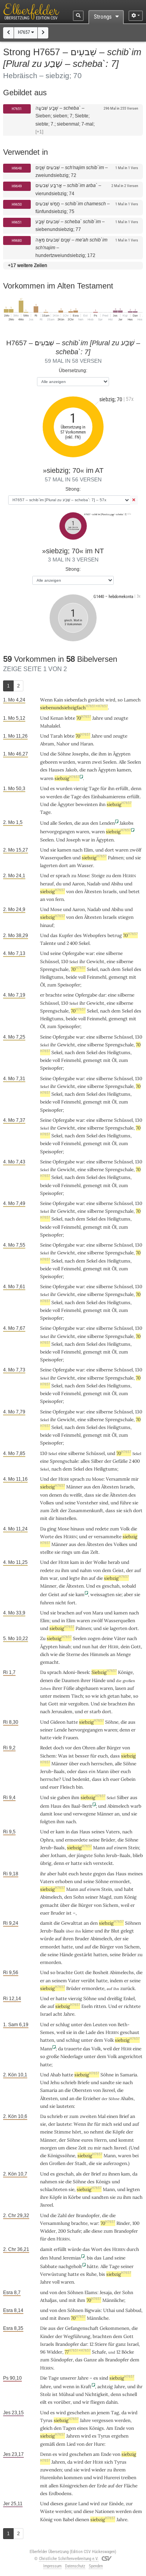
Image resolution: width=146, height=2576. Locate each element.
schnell (129, 2394)
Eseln (87, 2006)
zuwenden (51, 2470)
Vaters (113, 1832)
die (94, 754)
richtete (132, 2006)
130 (64, 961)
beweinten (87, 804)
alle (53, 823)
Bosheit (101, 1972)
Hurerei (112, 2477)
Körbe (74, 2197)
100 (135, 2223)
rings (67, 1552)
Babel (68, 2519)
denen (55, 1495)
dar (102, 995)
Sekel (84, 943)
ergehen (119, 2436)
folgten (47, 1821)
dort (109, 850)
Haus (56, 1806)
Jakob (71, 770)
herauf (47, 884)
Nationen (104, 2511)
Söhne (64, 754)
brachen (65, 1613)
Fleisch (67, 1787)
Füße (68, 1688)
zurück (127, 1988)
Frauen (70, 1737)
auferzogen (115, 2163)
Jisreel (108, 2090)
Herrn (100, 2140)
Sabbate (48, 2266)
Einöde (116, 2503)
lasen (120, 1688)
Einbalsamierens (108, 796)
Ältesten (93, 891)
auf (137, 1570)
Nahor (63, 744)
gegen (99, 1873)
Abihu (117, 884)
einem (120, 1847)
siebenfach (75, 700)
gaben (63, 1797)
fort (71, 1602)
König (130, 1897)
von (97, 1570)
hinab (64, 1646)
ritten (100, 2006)
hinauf (46, 925)
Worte (47, 1536)
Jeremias (72, 2258)
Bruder (58, 1913)
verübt (88, 1980)
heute (86, 1873)
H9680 (17, 240)
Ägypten (121, 754)
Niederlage (71, 2056)
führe (125, 1503)
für (111, 2344)
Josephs (80, 754)
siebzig (67, 778)
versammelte (107, 1536)
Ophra (46, 1840)
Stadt (80, 2163)
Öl (42, 985)
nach (71, 1821)
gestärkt (83, 1954)
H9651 (17, 222)
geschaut (129, 2032)
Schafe (74, 2231)
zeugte (121, 718)
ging (51, 1529)
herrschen (102, 1763)
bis (90, 2258)
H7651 (17, 108)
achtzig (105, 2386)
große (52, 2056)
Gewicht (95, 961)
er (132, 1905)
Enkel (129, 1998)
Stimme (62, 2132)
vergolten (78, 1704)
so (42, 796)
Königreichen (74, 2486)
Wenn (46, 700)
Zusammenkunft (85, 1510)
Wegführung (76, 2336)
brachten (117, 1704)
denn (136, 788)
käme (87, 1931)
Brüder (108, 1840)
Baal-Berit (81, 1806)
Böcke (127, 2352)
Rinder (123, 2223)
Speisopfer (69, 985)
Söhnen (133, 1923)
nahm (86, 1570)
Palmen (115, 857)
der (129, 1570)
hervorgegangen (57, 831)
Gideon (57, 1722)
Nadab (93, 884)
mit (43, 1518)
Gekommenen (114, 2328)
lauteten (65, 2106)
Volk (125, 1529)
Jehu (55, 2082)
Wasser (85, 865)
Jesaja (106, 2292)
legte (74, 1578)
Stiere (101, 2344)
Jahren (73, 2436)
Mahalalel (50, 726)
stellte (46, 1552)
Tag (115, 2412)
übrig (45, 1863)
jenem (103, 2412)
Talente (48, 943)
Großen (57, 2163)
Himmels (99, 1654)
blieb (138, 1855)
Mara (97, 1613)
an (42, 899)
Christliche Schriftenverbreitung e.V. (69, 2558)
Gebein (128, 1779)
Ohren (88, 1748)
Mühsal (66, 2394)
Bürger (114, 1748)
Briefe (83, 2082)
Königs (103, 2181)
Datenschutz (75, 2566)
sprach (63, 875)
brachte (54, 995)
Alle (122, 762)
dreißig (114, 1998)
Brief (124, 2116)
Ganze (90, 2360)
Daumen (70, 1680)
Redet (46, 1748)
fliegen (97, 2402)
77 (78, 2352)
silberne (114, 953)
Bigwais (92, 2310)
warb (135, 1806)
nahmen (48, 2181)
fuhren (47, 1602)
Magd (105, 1897)
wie (95, 1696)
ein (92, 1771)
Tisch (77, 1696)
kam (74, 1562)
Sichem (48, 1756)
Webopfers (94, 935)
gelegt (127, 1931)
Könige (125, 1672)
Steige (98, 875)
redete (102, 1529)
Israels (110, 891)
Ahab (55, 2075)
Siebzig (104, 1672)
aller (101, 1748)
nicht (60, 1602)
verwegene (84, 1814)
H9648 (17, 168)
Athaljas (48, 2300)
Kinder (47, 2336)
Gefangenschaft (82, 2328)
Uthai (109, 2310)
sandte (107, 2082)
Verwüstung (53, 2274)
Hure (99, 2444)
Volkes (47, 1503)
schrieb (68, 2082)
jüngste (85, 1855)
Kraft (86, 2386)
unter (46, 1696)
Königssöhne (61, 2155)
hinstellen (66, 1518)
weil (125, 1905)
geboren (49, 762)
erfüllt (122, 788)
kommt (126, 2140)
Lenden (107, 823)
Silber (97, 1461)
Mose (83, 875)
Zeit (82, 2148)
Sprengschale (54, 969)
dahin (112, 2402)
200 (62, 2231)
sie (98, 1495)
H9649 (17, 186)
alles (85, 1461)
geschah (111, 1586)
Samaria (128, 2075)
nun (86, 1646)
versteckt (103, 1863)
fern (59, 899)
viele (57, 1737)
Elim (88, 850)
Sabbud (133, 2310)
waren (98, 831)
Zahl (62, 2215)
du (59, 884)
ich (106, 1779)
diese (96, 2231)
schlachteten (53, 2189)
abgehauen (87, 1688)
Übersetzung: (73, 370)
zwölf (135, 850)
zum (114, 1529)
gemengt (118, 977)
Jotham (58, 1855)
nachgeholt (70, 2266)
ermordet (120, 1881)
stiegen (126, 917)
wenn (68, 2386)
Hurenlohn (51, 2477)
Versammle (118, 1479)
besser (82, 1756)
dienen (82, 2519)
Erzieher (91, 2098)
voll (82, 977)
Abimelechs (122, 1972)
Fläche (130, 2486)
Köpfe (119, 2132)
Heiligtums (51, 977)
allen (53, 2486)
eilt (43, 2402)
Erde (102, 2486)
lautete (63, 2124)
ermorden (50, 1962)
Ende (119, 2428)
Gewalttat (72, 1923)
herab (114, 1562)
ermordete (76, 1840)
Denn (45, 2454)
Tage (94, 788)
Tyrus (46, 2420)
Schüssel (49, 961)
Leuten (100, 2024)
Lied (71, 2444)
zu (73, 875)
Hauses (56, 770)
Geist (118, 1570)
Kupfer (66, 935)
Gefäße (120, 1461)
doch (58, 1748)
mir (97, 2148)
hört (76, 2132)
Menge (123, 1654)
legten (133, 2189)
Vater (74, 1980)
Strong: (73, 489)
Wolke (100, 1562)
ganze (71, 2503)
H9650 (17, 204)
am (72, 865)
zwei (97, 762)
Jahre (97, 718)
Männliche (113, 2300)
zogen (94, 1638)
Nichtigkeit (96, 2394)
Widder (48, 2231)
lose (58, 1814)
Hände (99, 1680)
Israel (46, 2014)
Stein (133, 1847)
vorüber (62, 2402)
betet (134, 891)
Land (108, 2258)
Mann (103, 1771)
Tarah (56, 736)
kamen (124, 770)
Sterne (73, 1654)
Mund (55, 2258)
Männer (74, 1487)
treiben (128, 2477)
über (65, 1905)
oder (72, 1771)
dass (89, 1495)
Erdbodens (60, 2493)
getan (113, 1696)
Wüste (47, 2511)
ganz (121, 2344)
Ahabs (127, 2098)
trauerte (73, 2048)
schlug (63, 2024)
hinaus (77, 1529)
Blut (115, 1931)
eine (100, 953)
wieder (98, 2470)
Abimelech (118, 1806)
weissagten (102, 1594)
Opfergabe (73, 953)
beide (71, 977)
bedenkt (81, 1779)
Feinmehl (96, 977)
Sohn (99, 1855)
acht (57, 2014)
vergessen (102, 2420)
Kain (58, 700)
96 (43, 2352)
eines (82, 2428)
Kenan (56, 718)
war (86, 840)
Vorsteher (87, 1503)
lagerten (49, 865)
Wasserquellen (55, 857)
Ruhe (91, 2274)
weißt (76, 1495)
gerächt (96, 700)
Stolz (45, 2394)
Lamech (132, 700)
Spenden (96, 2566)
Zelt (55, 1510)
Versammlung (55, 2223)
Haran (86, 744)
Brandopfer (88, 2215)
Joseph (73, 840)
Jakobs (127, 823)
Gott (136, 1646)
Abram (47, 744)
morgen (48, 2148)
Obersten (82, 2090)
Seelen (109, 762)
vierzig (81, 788)
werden (63, 2511)
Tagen (69, 2428)
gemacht (49, 1662)
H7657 (26, 32)
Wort (96, 2249)
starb (95, 1711)
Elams (90, 2292)
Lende (60, 1730)
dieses (56, 2503)
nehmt (97, 2132)
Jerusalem (61, 1711)
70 (83, 718)
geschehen (78, 2412)
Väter (120, 1638)
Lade (91, 2032)
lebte (70, 718)
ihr (43, 1873)
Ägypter (66, 804)
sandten (100, 2197)
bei (135, 2155)
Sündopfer (62, 2360)
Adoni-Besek (76, 1672)
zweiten (88, 2116)
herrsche (49, 1779)
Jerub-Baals (52, 1771)
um (77, 1552)
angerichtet (130, 2056)
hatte (72, 1722)
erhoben (64, 1881)
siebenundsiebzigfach (74, 707)
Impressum (52, 2566)
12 (91, 2344)
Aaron (78, 884)
